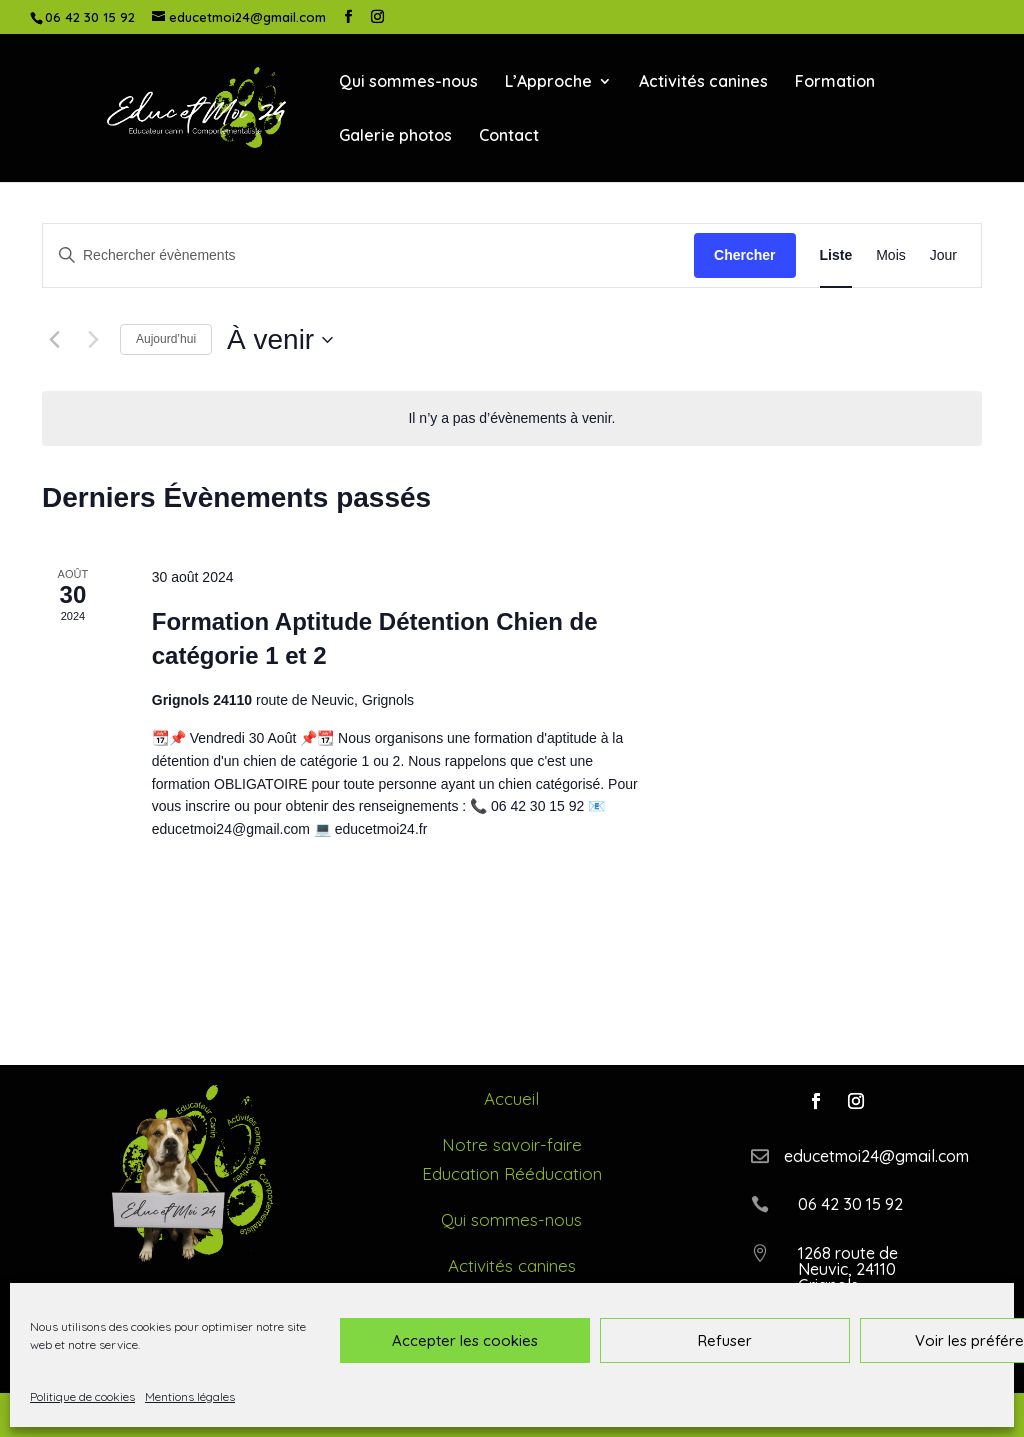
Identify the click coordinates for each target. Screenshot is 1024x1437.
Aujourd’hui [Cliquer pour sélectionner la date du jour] (166, 339)
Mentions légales (190, 1396)
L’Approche (548, 82)
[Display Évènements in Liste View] (836, 255)
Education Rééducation (512, 1173)
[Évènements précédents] (54, 340)
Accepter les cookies (465, 1340)
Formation (835, 82)
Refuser (725, 1340)
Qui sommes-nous (408, 82)
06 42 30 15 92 (90, 17)
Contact (509, 136)
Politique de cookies (82, 1396)
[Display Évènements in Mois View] (891, 255)
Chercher (744, 255)
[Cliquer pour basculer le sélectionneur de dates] (280, 340)
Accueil (511, 1098)
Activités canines (703, 82)
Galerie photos (395, 136)
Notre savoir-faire (512, 1144)
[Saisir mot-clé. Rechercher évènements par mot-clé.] (368, 255)
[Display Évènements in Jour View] (943, 255)
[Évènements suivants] (93, 340)
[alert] (511, 418)
